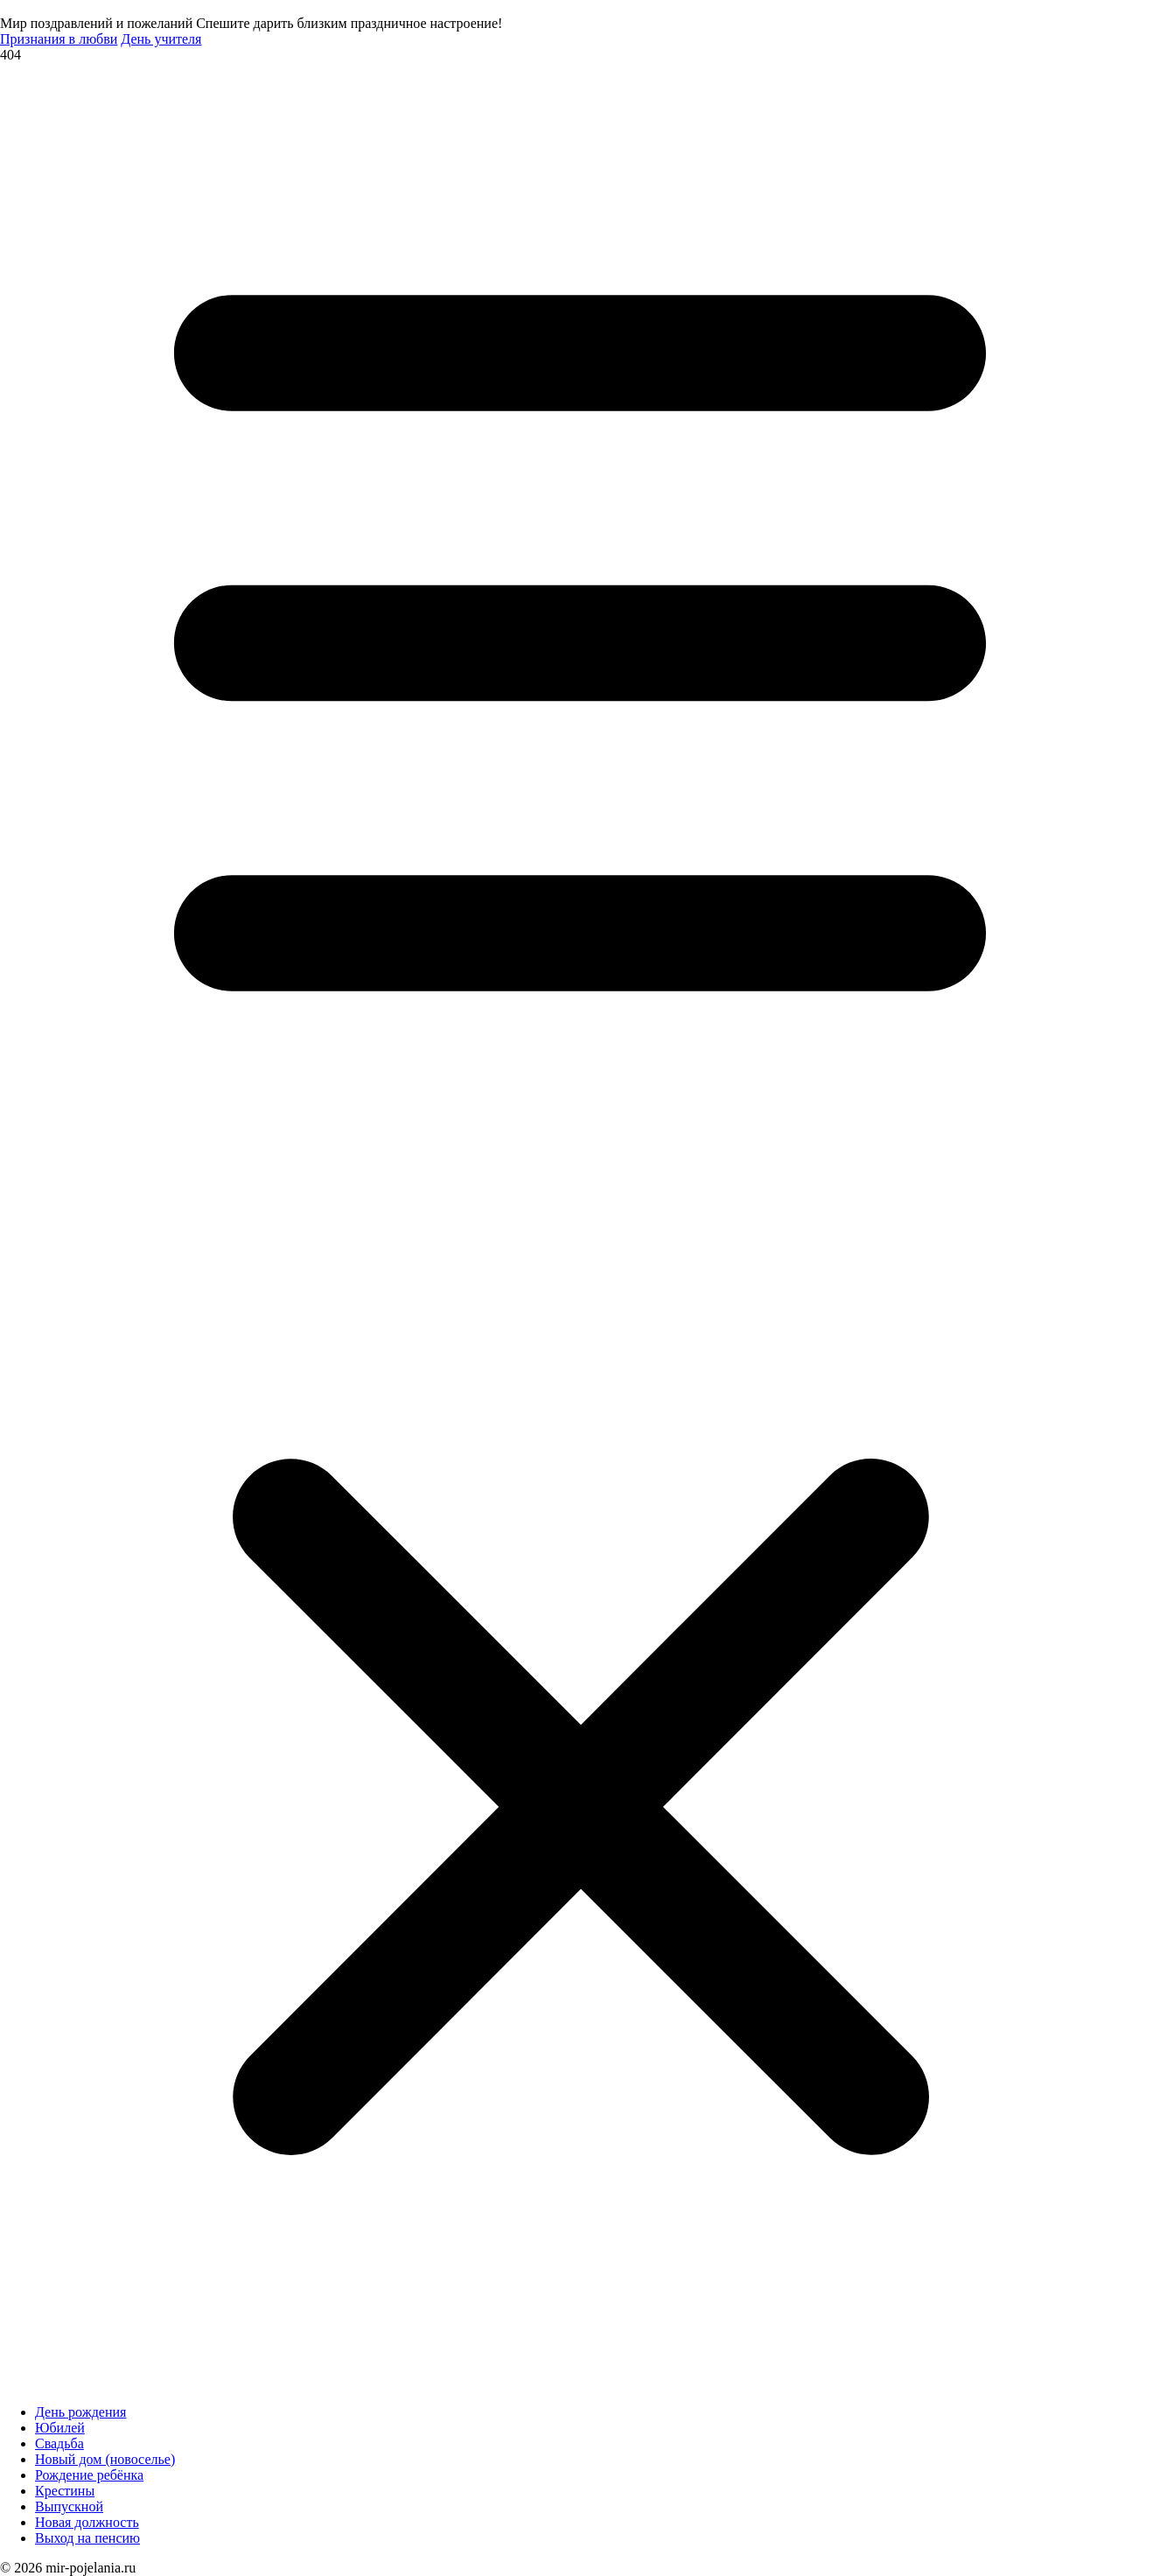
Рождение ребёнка (89, 2475)
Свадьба (59, 2443)
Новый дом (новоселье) (105, 2459)
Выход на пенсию (87, 2537)
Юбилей (60, 2427)
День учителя (161, 39)
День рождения (80, 2411)
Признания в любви (58, 39)
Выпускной (69, 2506)
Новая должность (87, 2522)
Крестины (64, 2490)
